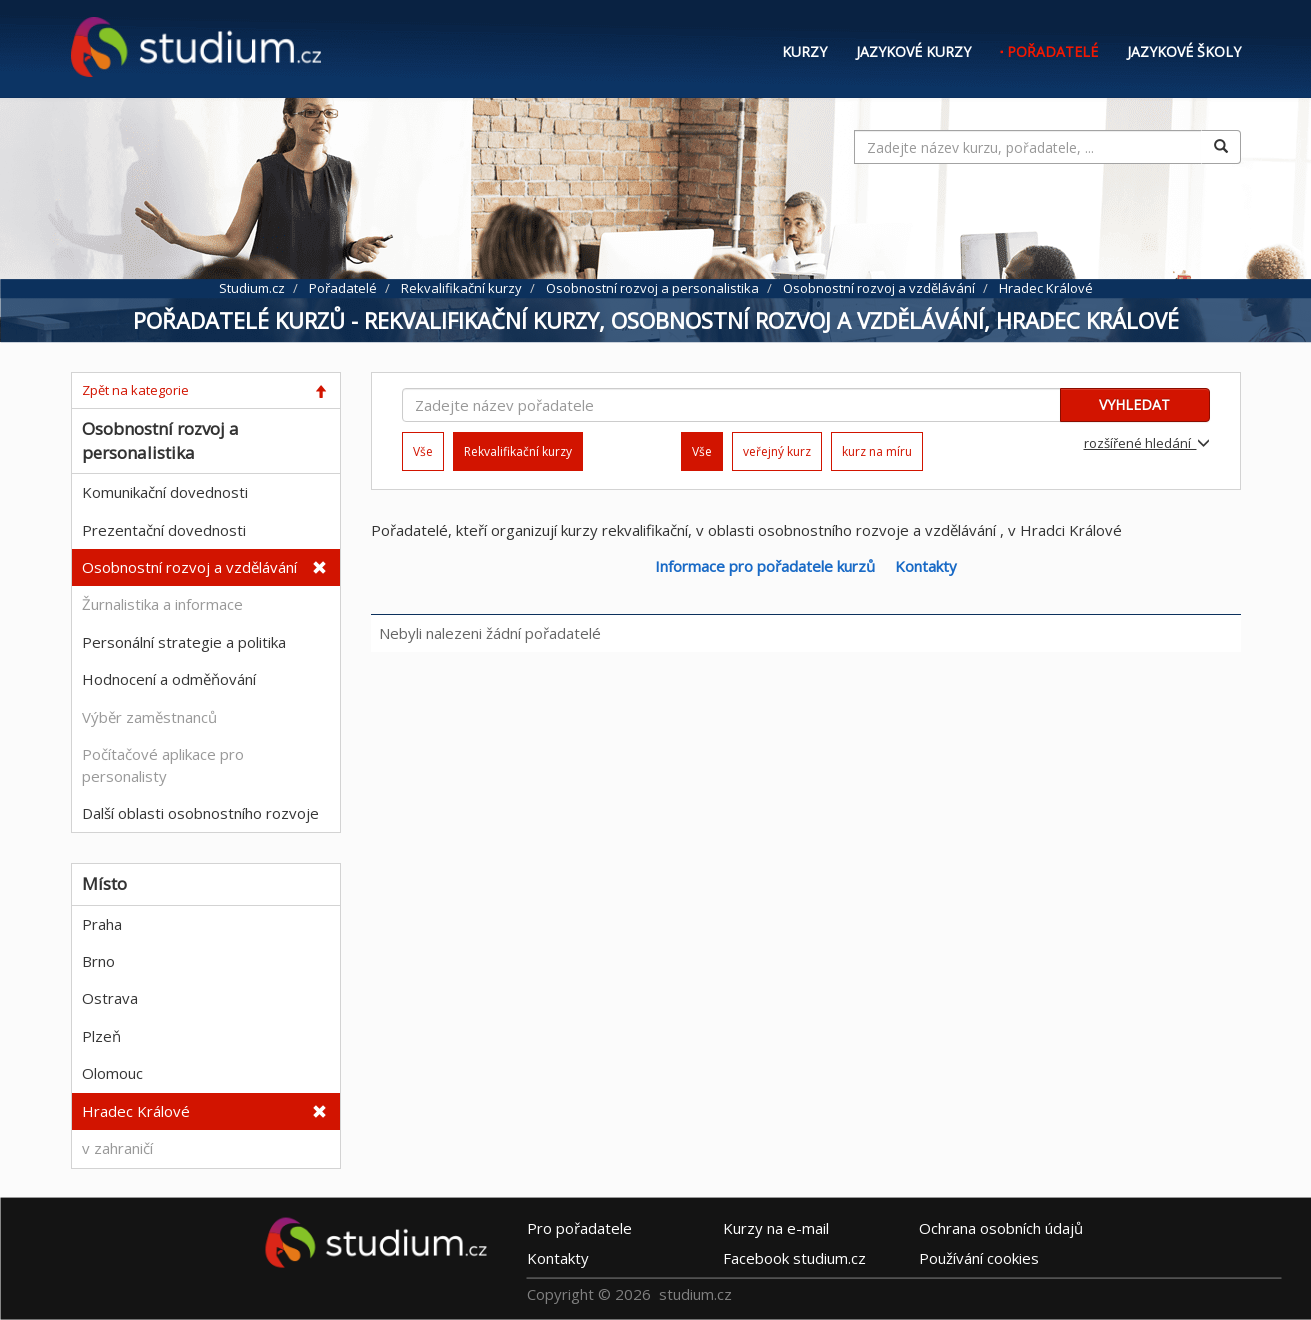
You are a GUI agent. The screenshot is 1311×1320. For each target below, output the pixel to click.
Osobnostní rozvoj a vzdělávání (189, 567)
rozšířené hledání (1147, 443)
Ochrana (1001, 1228)
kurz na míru (877, 451)
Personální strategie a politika (184, 642)
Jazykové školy (1184, 51)
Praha (102, 924)
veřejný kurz (777, 451)
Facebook (794, 1258)
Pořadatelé (1052, 51)
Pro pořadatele (579, 1228)
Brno (98, 961)
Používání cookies (979, 1258)
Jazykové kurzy (913, 51)
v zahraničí (117, 1148)
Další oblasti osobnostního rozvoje (200, 813)
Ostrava (110, 998)
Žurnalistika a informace (162, 604)
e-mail (776, 1228)
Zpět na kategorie (135, 390)
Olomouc (112, 1073)
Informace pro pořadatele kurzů (765, 566)
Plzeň (101, 1036)
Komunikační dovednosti (165, 492)
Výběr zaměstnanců (149, 717)
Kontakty (926, 566)
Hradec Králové (136, 1111)
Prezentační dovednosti (164, 530)
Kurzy (804, 51)
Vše (423, 451)
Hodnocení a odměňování (169, 679)
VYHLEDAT (1134, 404)
